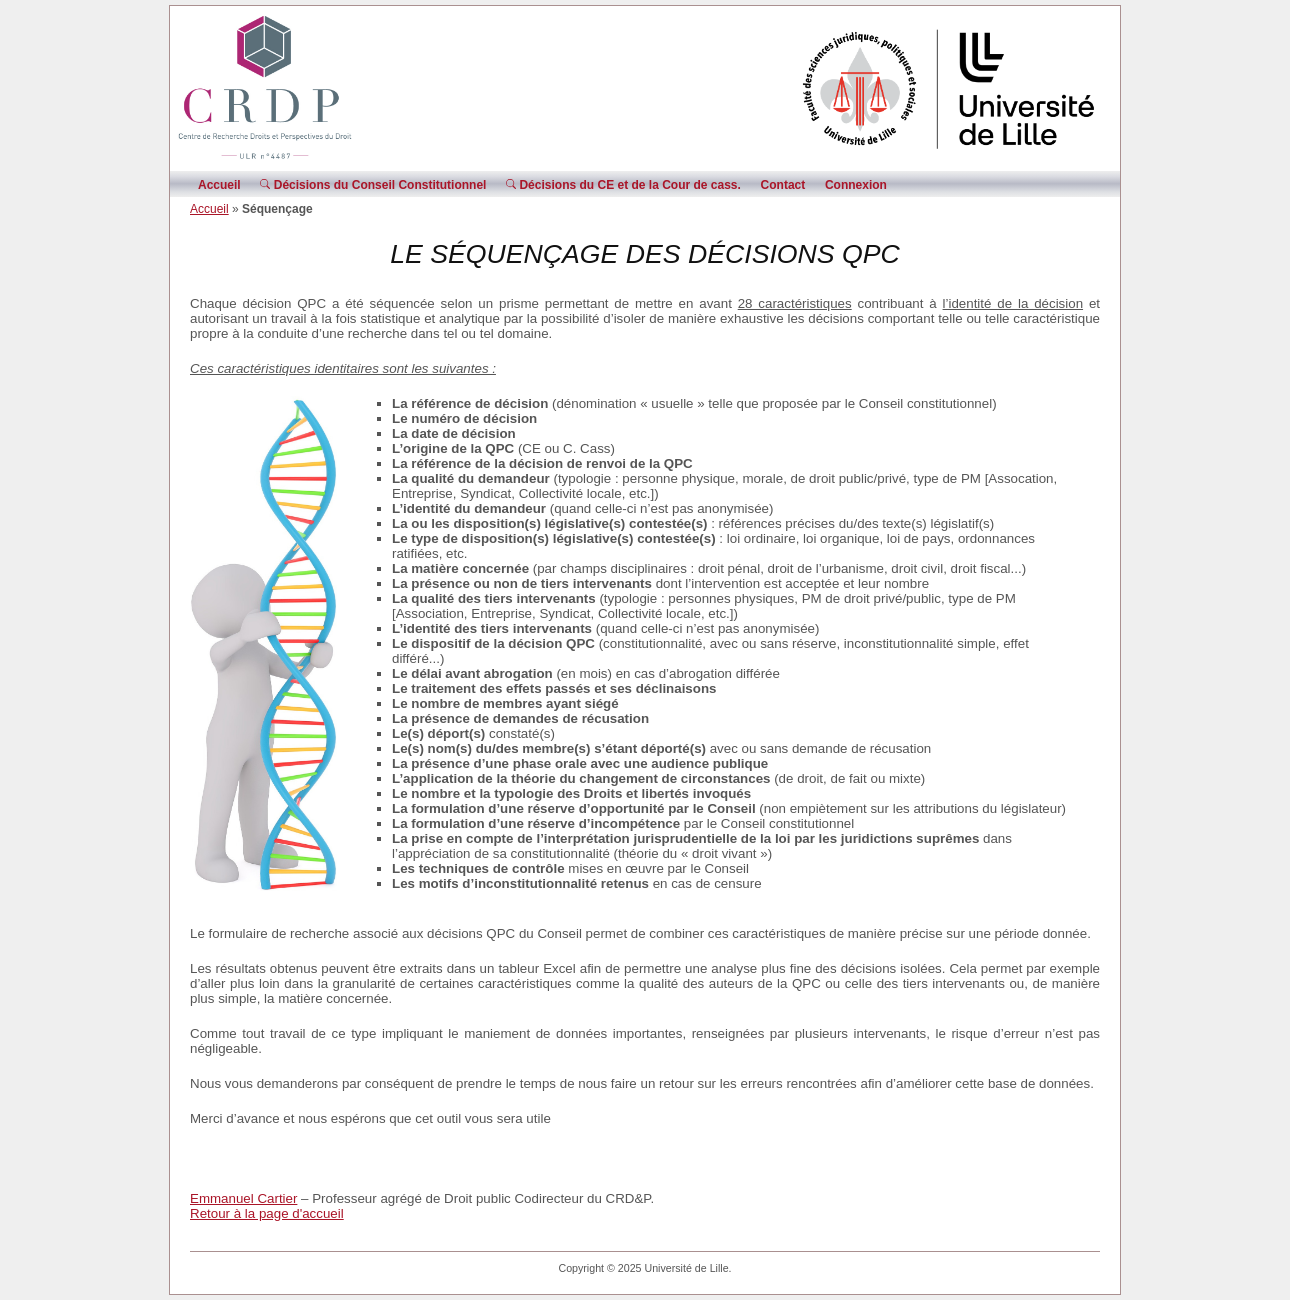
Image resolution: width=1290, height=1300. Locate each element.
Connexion (856, 185)
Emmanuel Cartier (243, 1198)
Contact (783, 185)
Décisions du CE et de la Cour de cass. (623, 185)
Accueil (219, 185)
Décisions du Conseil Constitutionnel (373, 185)
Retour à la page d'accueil (267, 1213)
